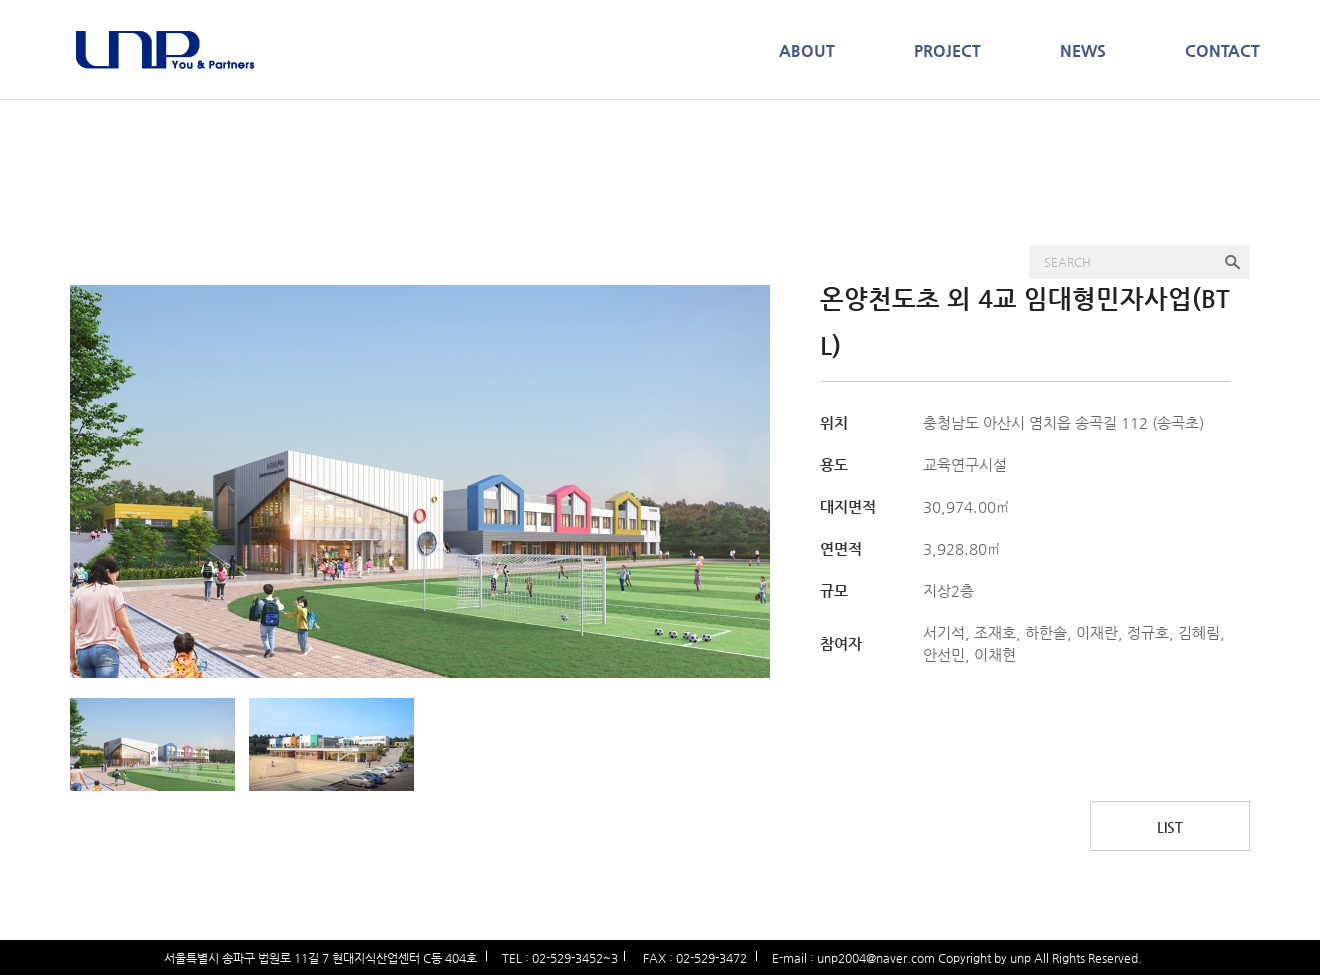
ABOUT (807, 50)
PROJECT (947, 50)
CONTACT (1222, 50)
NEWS (1083, 50)
